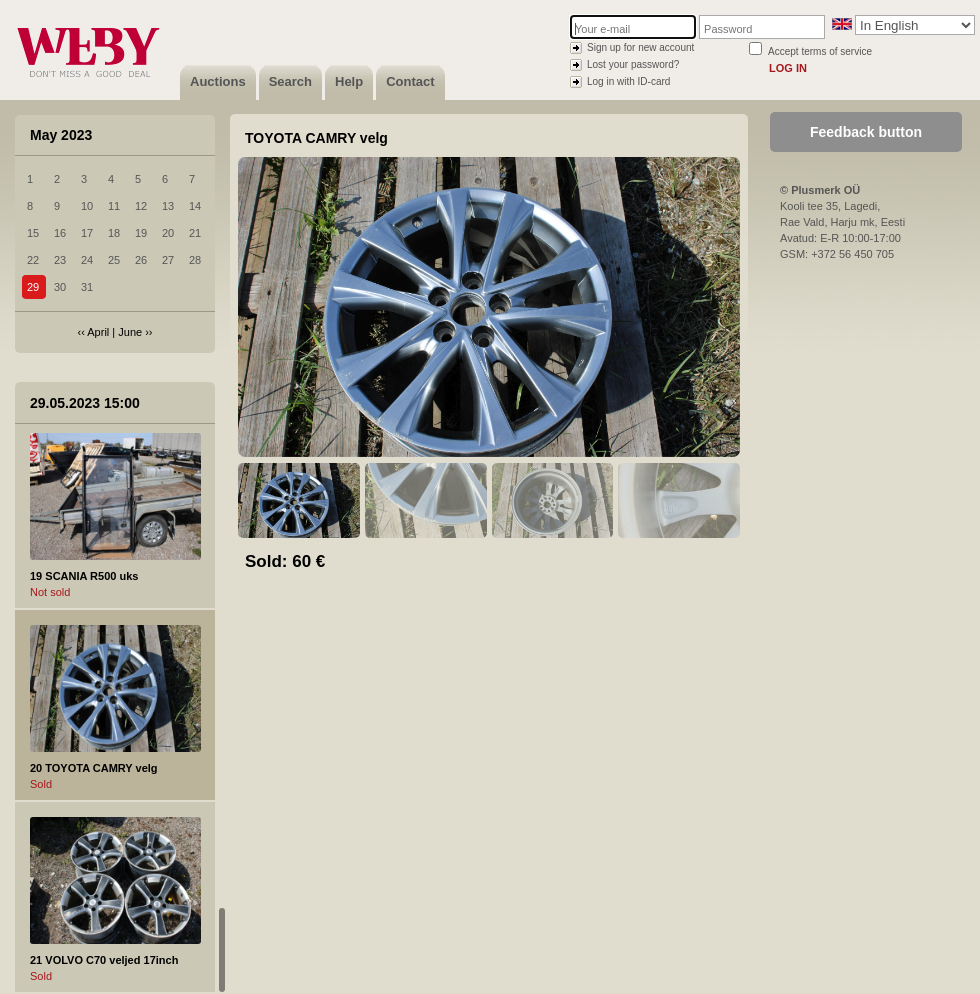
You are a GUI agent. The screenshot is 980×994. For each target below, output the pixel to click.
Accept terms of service (820, 51)
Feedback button (866, 132)
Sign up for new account (640, 47)
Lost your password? (633, 64)
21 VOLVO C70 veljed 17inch (104, 960)
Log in (788, 68)
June (130, 332)
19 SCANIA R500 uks (84, 576)
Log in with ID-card (628, 81)
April (98, 332)
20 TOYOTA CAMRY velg (94, 768)
